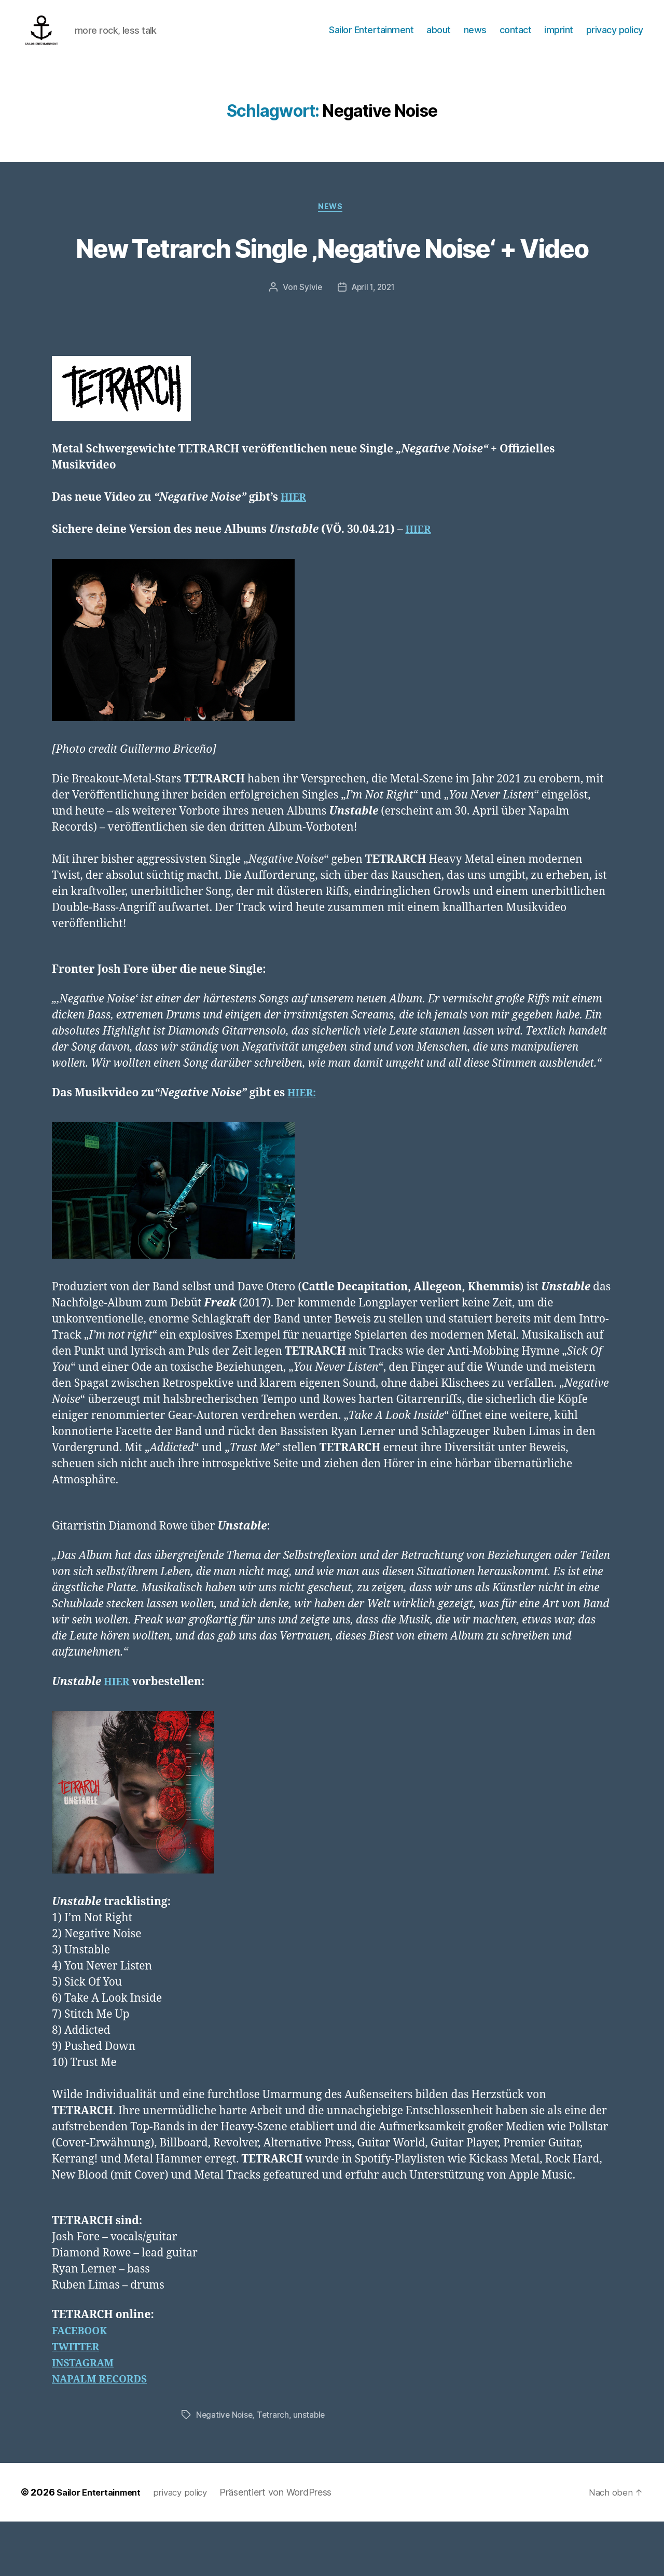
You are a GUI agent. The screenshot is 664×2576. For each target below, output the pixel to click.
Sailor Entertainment (371, 37)
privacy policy (614, 37)
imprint (558, 37)
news (475, 37)
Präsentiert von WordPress (287, 2546)
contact (516, 37)
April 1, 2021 (373, 342)
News (332, 223)
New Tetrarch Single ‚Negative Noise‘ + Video (332, 282)
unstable (312, 2469)
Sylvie (308, 342)
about (438, 37)
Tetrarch (275, 2469)
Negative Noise (225, 2469)
